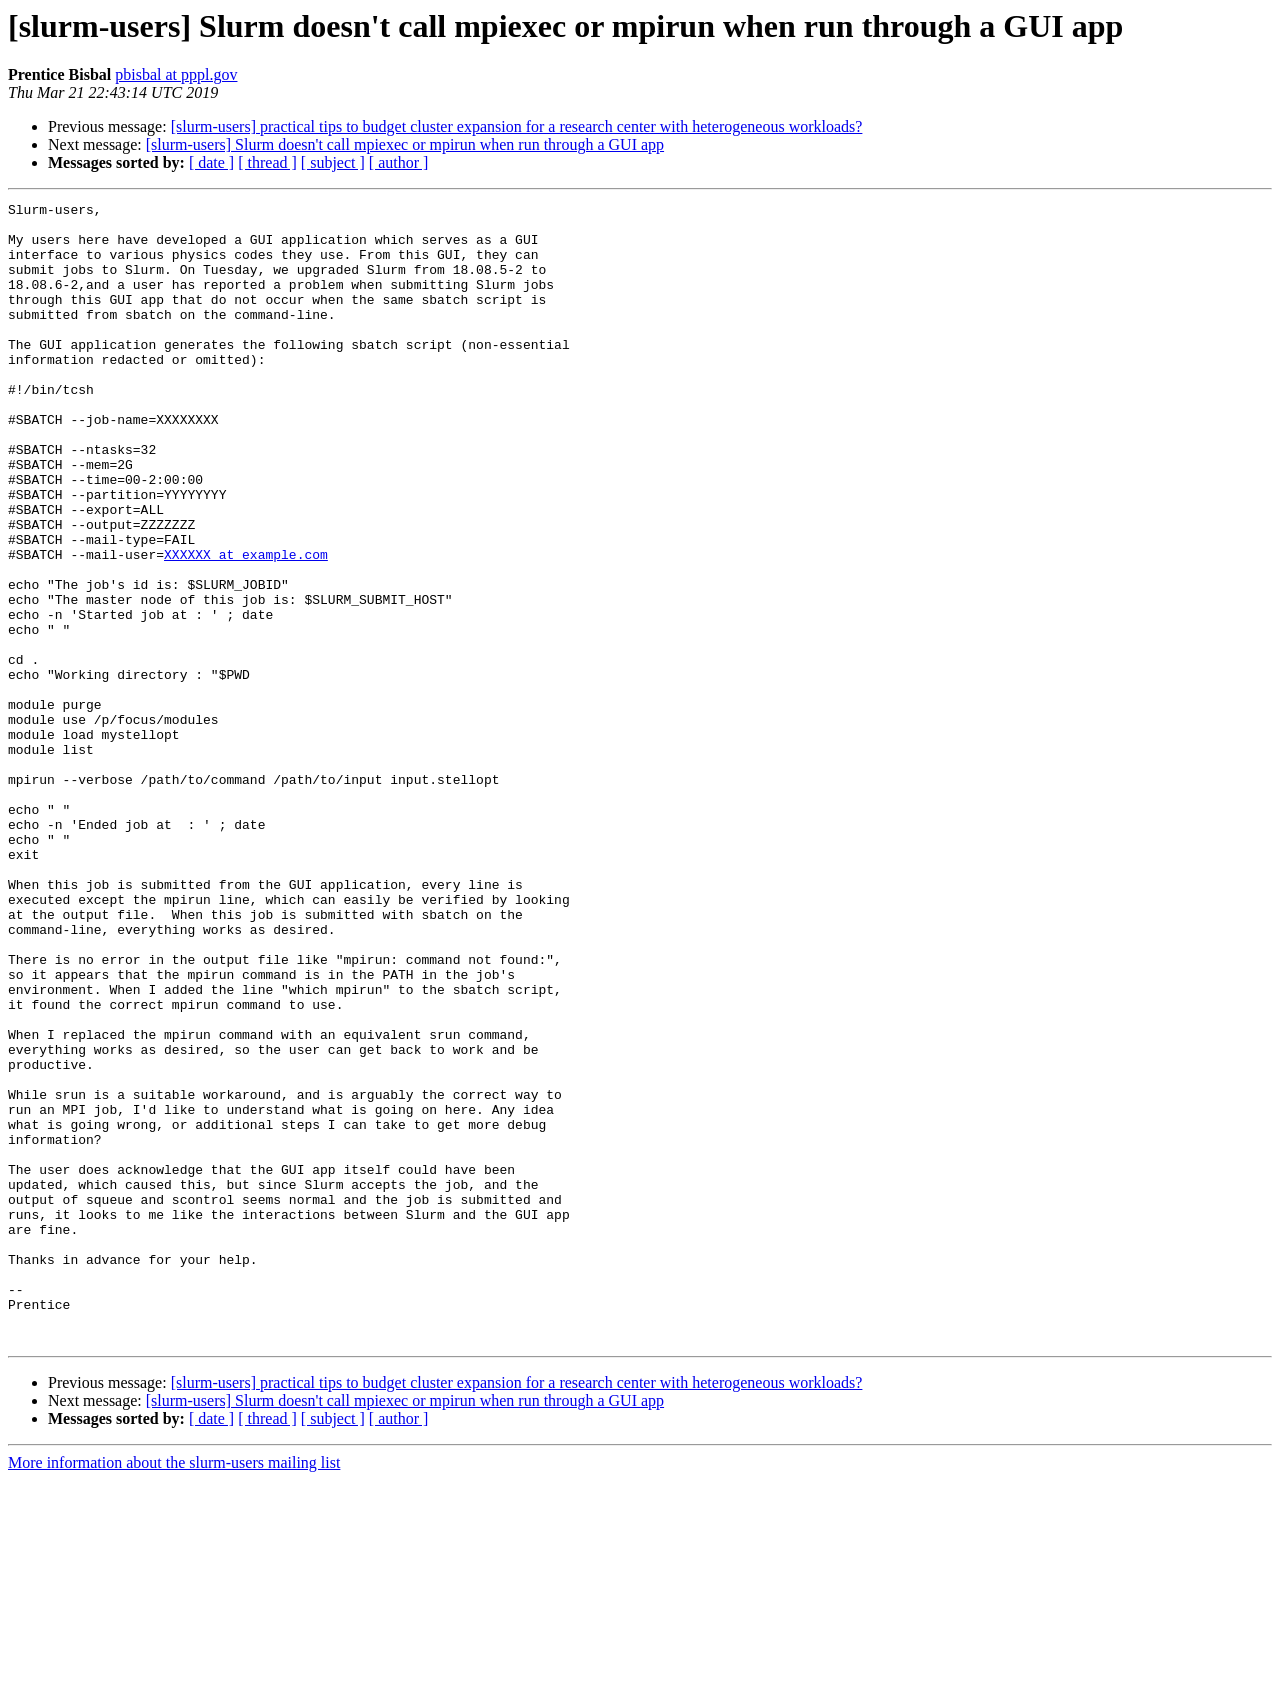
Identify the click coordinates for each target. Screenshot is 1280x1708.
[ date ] (211, 162)
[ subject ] (333, 162)
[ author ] (399, 162)
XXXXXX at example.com (246, 626)
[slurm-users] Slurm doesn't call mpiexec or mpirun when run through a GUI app (405, 144)
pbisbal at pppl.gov (176, 74)
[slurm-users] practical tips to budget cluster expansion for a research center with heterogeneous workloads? (517, 126)
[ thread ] (267, 162)
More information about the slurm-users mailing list (174, 1690)
